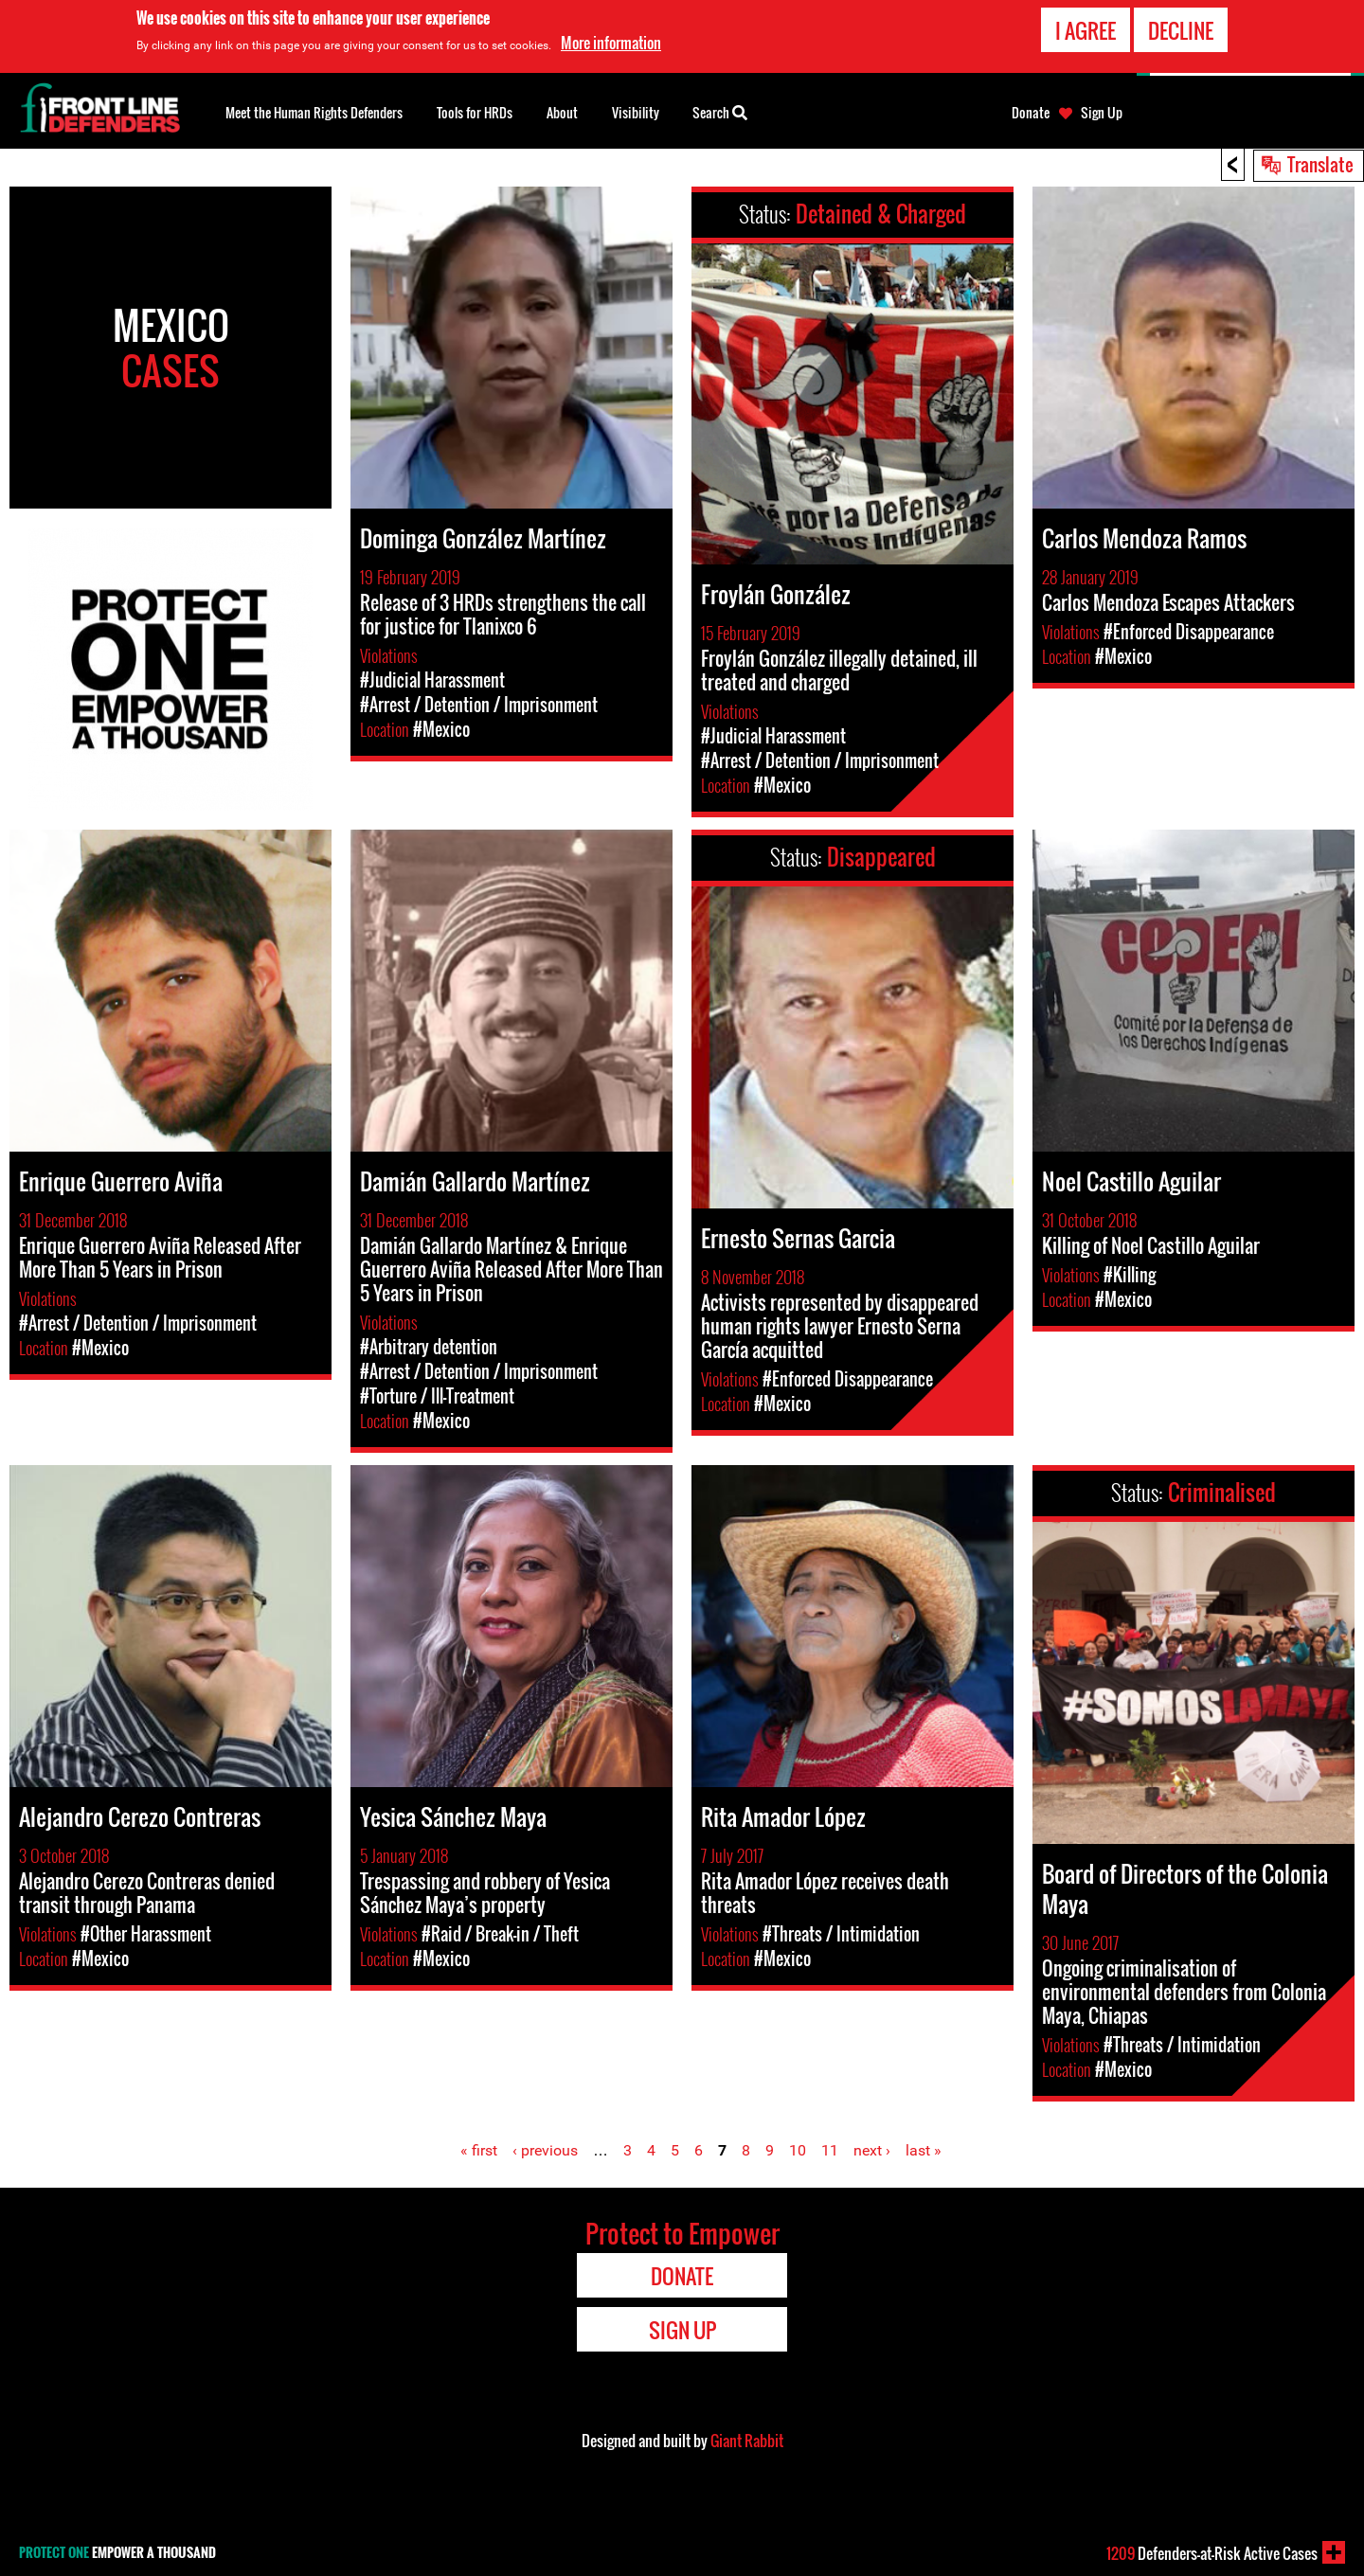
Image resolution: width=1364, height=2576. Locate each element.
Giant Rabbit (746, 2440)
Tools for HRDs (474, 112)
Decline (1180, 29)
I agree (1085, 29)
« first (478, 2150)
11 (829, 2150)
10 (797, 2150)
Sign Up (1101, 112)
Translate (1320, 164)
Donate (1031, 112)
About (562, 112)
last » (924, 2150)
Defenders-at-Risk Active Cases (1212, 2553)
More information (611, 41)
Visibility (635, 112)
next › (871, 2150)
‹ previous (545, 2150)
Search (719, 110)
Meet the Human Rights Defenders (314, 112)
